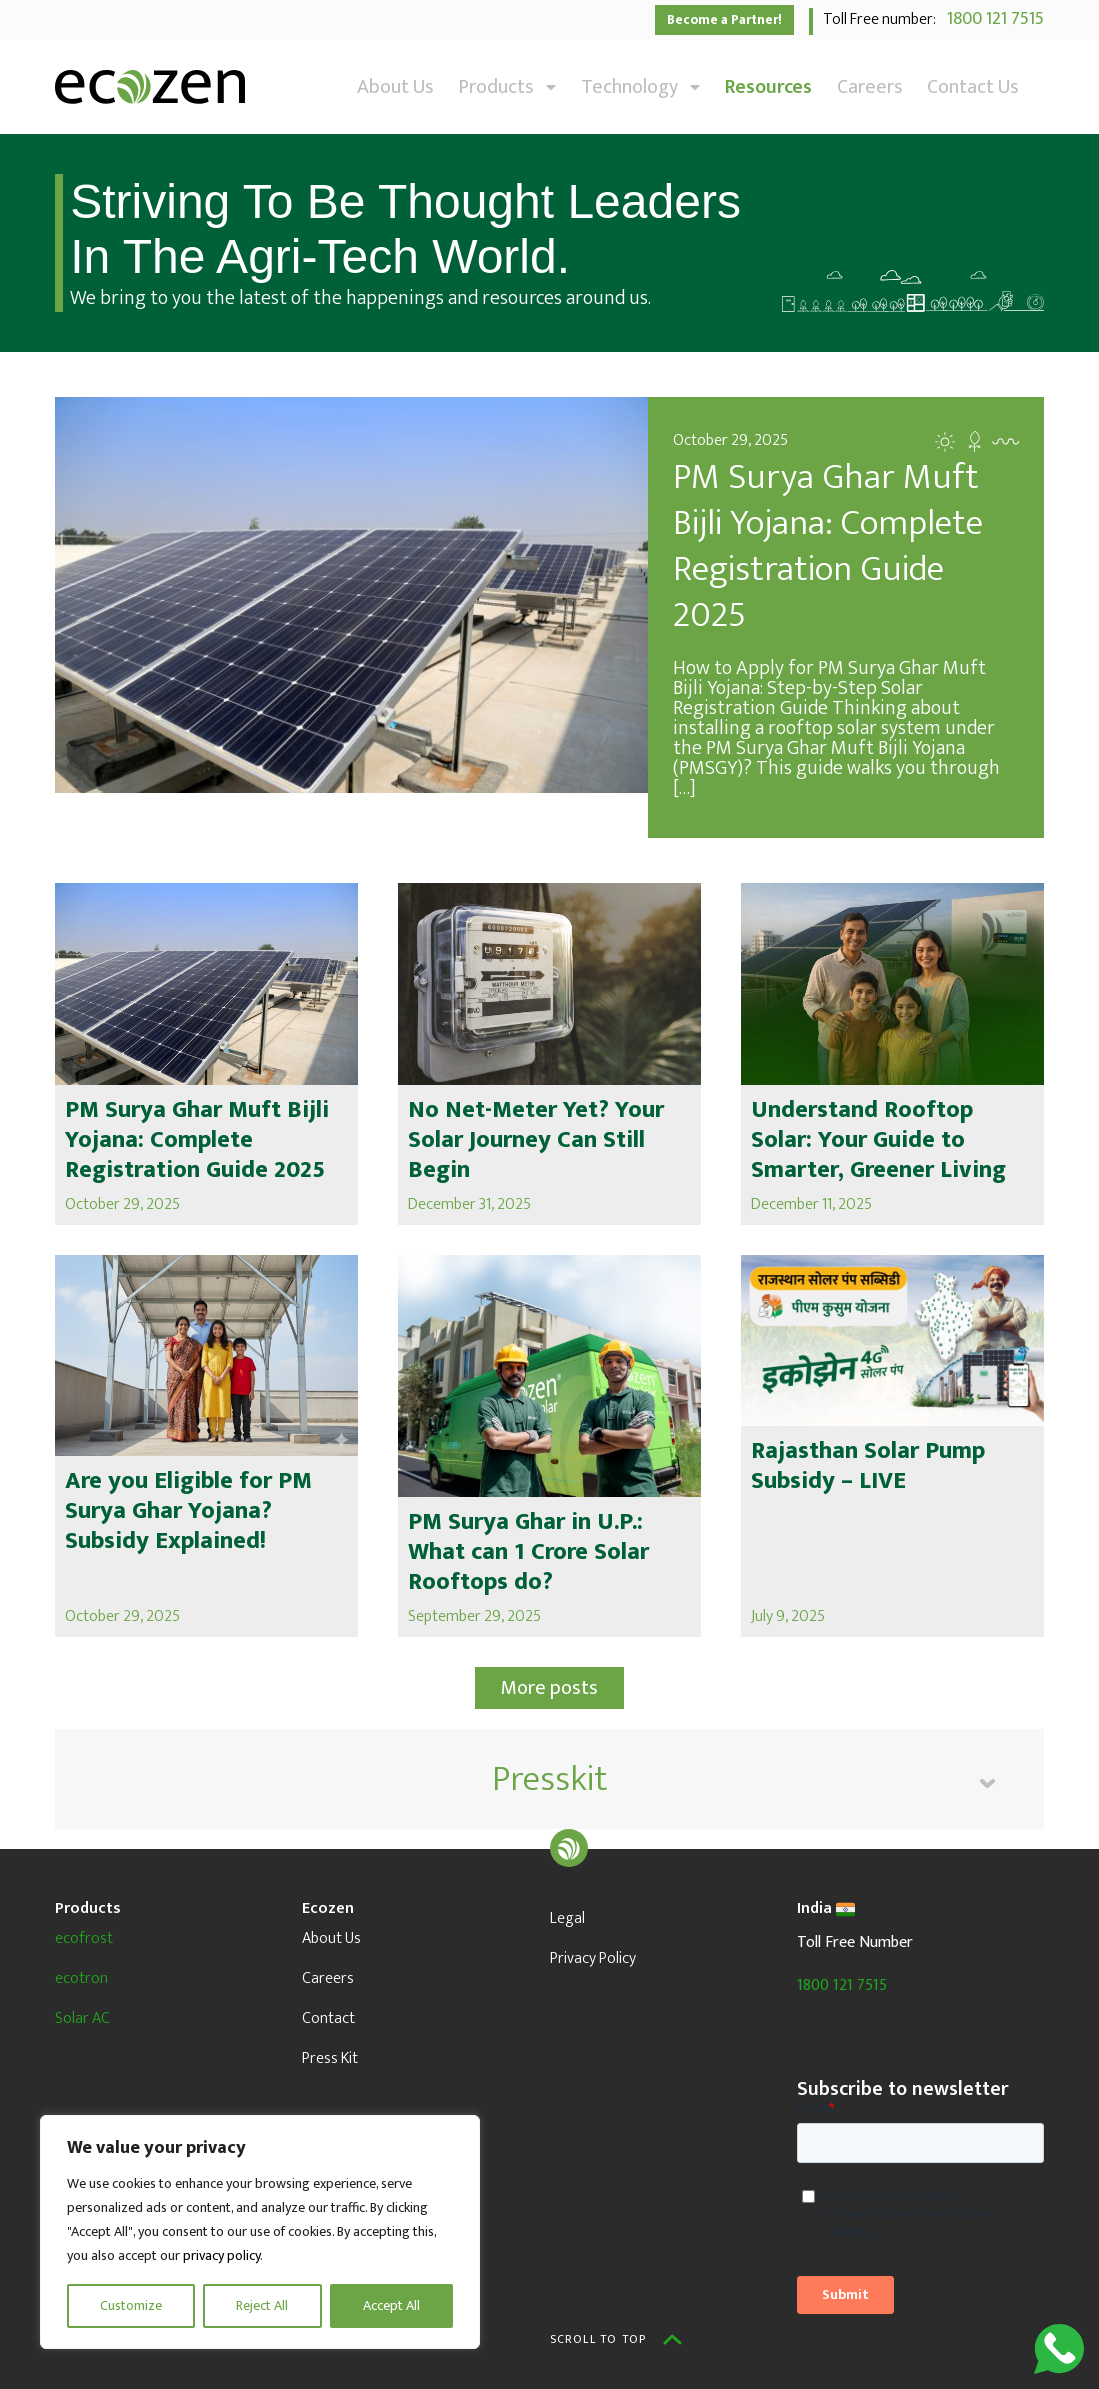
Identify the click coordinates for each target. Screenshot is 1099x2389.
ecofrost (84, 1938)
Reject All (262, 2305)
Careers (870, 87)
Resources (768, 87)
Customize (131, 2305)
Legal (567, 1918)
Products (507, 87)
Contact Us (973, 87)
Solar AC (82, 2018)
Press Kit (330, 2058)
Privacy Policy (593, 1958)
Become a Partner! (724, 20)
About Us (395, 87)
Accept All (391, 2305)
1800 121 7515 (991, 19)
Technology (640, 87)
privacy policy (221, 2255)
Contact (328, 2018)
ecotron (81, 1978)
